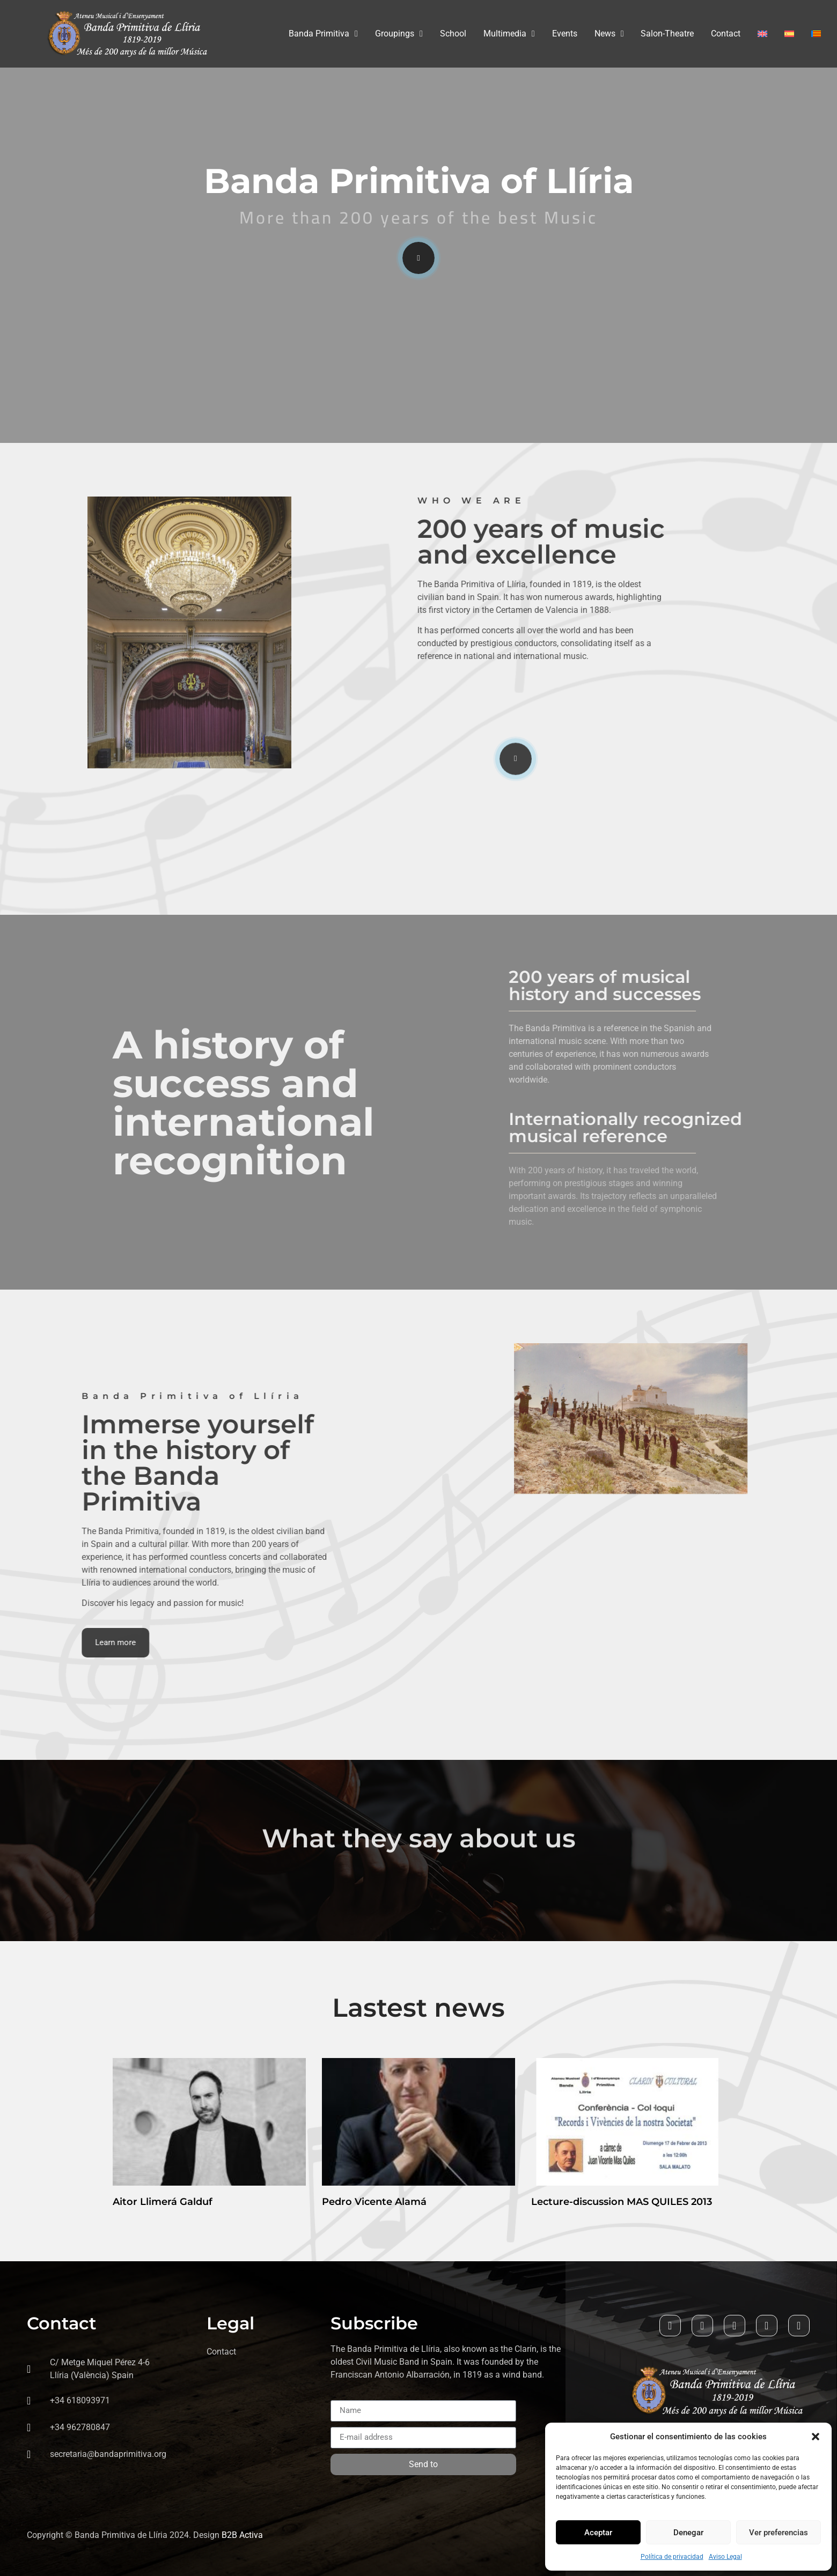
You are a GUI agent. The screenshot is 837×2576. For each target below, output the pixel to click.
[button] (815, 2436)
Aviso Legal (725, 2556)
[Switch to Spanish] (789, 33)
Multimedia (509, 33)
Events (564, 33)
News (609, 33)
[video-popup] (418, 258)
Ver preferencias (778, 2532)
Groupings (399, 33)
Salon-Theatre (667, 33)
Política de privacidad (672, 2556)
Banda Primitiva (323, 33)
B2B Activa (242, 2535)
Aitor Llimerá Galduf (162, 2202)
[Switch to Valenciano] (816, 33)
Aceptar (598, 2532)
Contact (725, 33)
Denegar (688, 2532)
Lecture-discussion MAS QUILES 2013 (621, 2202)
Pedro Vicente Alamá (374, 2202)
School (453, 33)
